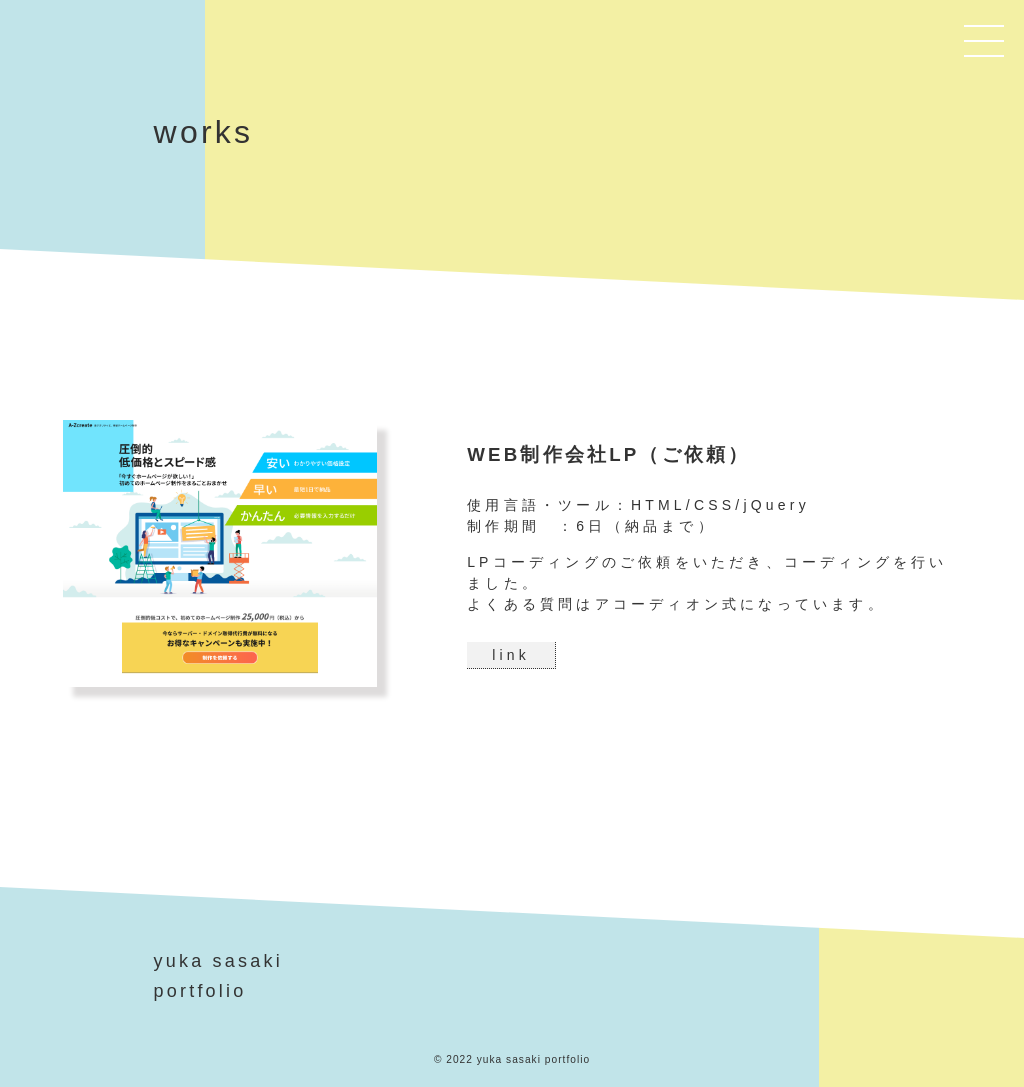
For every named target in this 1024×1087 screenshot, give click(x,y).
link (511, 655)
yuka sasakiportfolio (218, 976)
